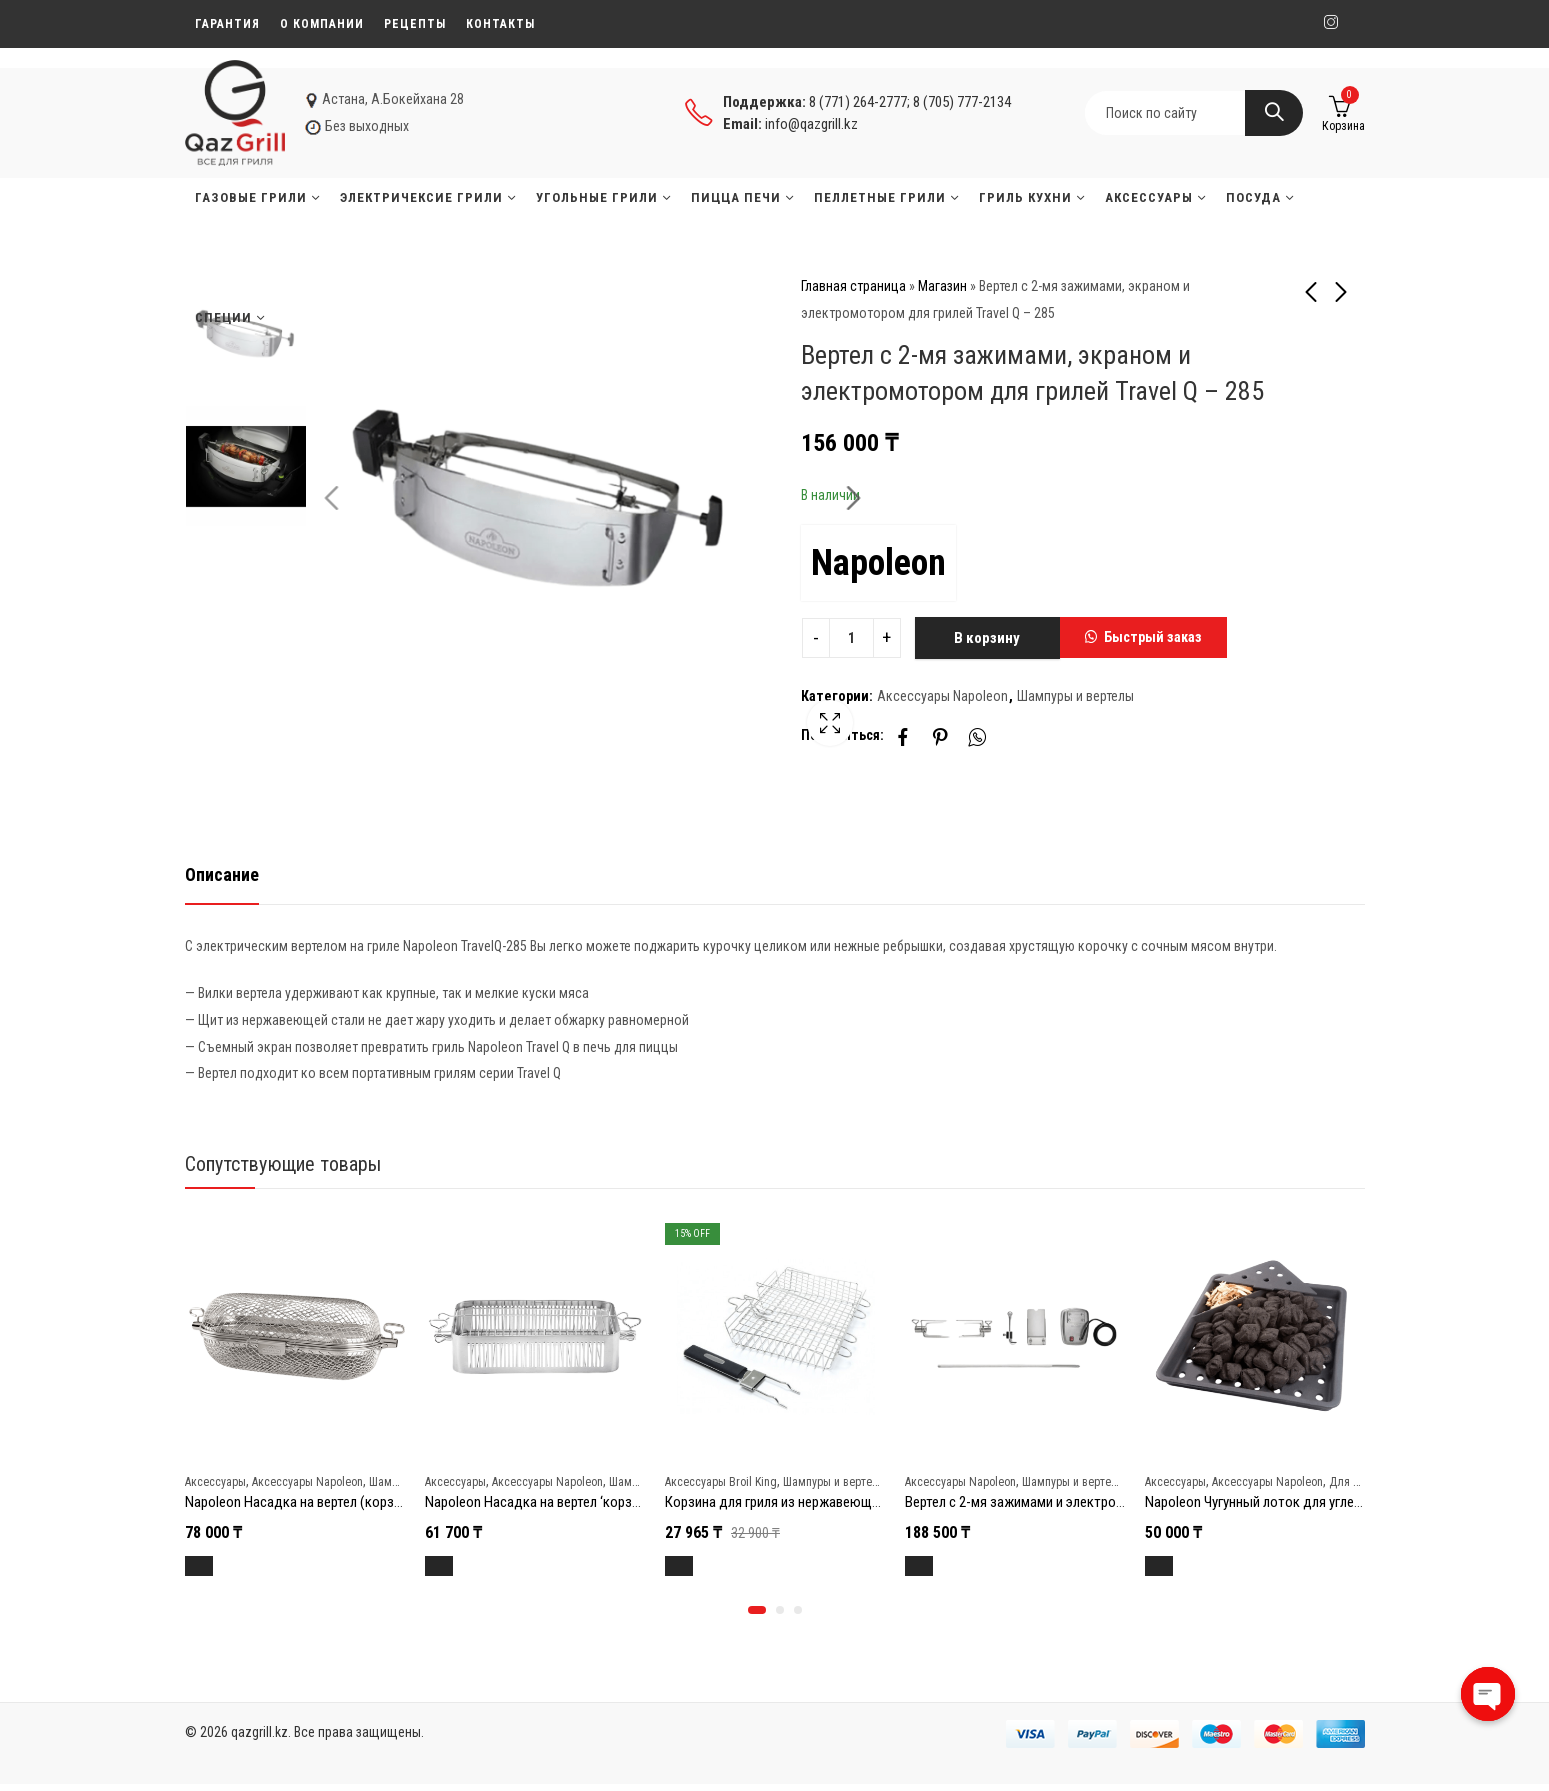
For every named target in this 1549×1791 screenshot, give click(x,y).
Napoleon (878, 563)
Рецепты (415, 24)
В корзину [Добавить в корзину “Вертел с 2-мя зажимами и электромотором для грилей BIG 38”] (942, 1566)
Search (1274, 113)
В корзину (987, 638)
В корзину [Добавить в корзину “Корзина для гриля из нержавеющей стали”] (702, 1566)
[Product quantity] (851, 638)
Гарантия (227, 24)
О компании (322, 24)
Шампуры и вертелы (1075, 696)
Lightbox (730, 734)
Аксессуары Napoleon (942, 696)
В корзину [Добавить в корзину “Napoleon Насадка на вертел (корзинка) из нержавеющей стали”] (222, 1566)
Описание (222, 874)
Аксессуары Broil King (721, 1482)
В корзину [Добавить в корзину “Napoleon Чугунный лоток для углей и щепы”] (1182, 1566)
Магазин (942, 286)
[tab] (222, 875)
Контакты (500, 24)
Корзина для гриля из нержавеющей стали (794, 1502)
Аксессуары (215, 1482)
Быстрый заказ (1153, 637)
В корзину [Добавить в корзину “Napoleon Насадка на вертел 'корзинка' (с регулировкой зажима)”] (462, 1566)
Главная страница (853, 286)
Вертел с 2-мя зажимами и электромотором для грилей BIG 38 (1093, 1502)
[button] (1143, 638)
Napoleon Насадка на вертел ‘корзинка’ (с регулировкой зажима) (622, 1502)
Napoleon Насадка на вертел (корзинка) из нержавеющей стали (379, 1502)
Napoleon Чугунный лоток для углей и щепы (1277, 1502)
